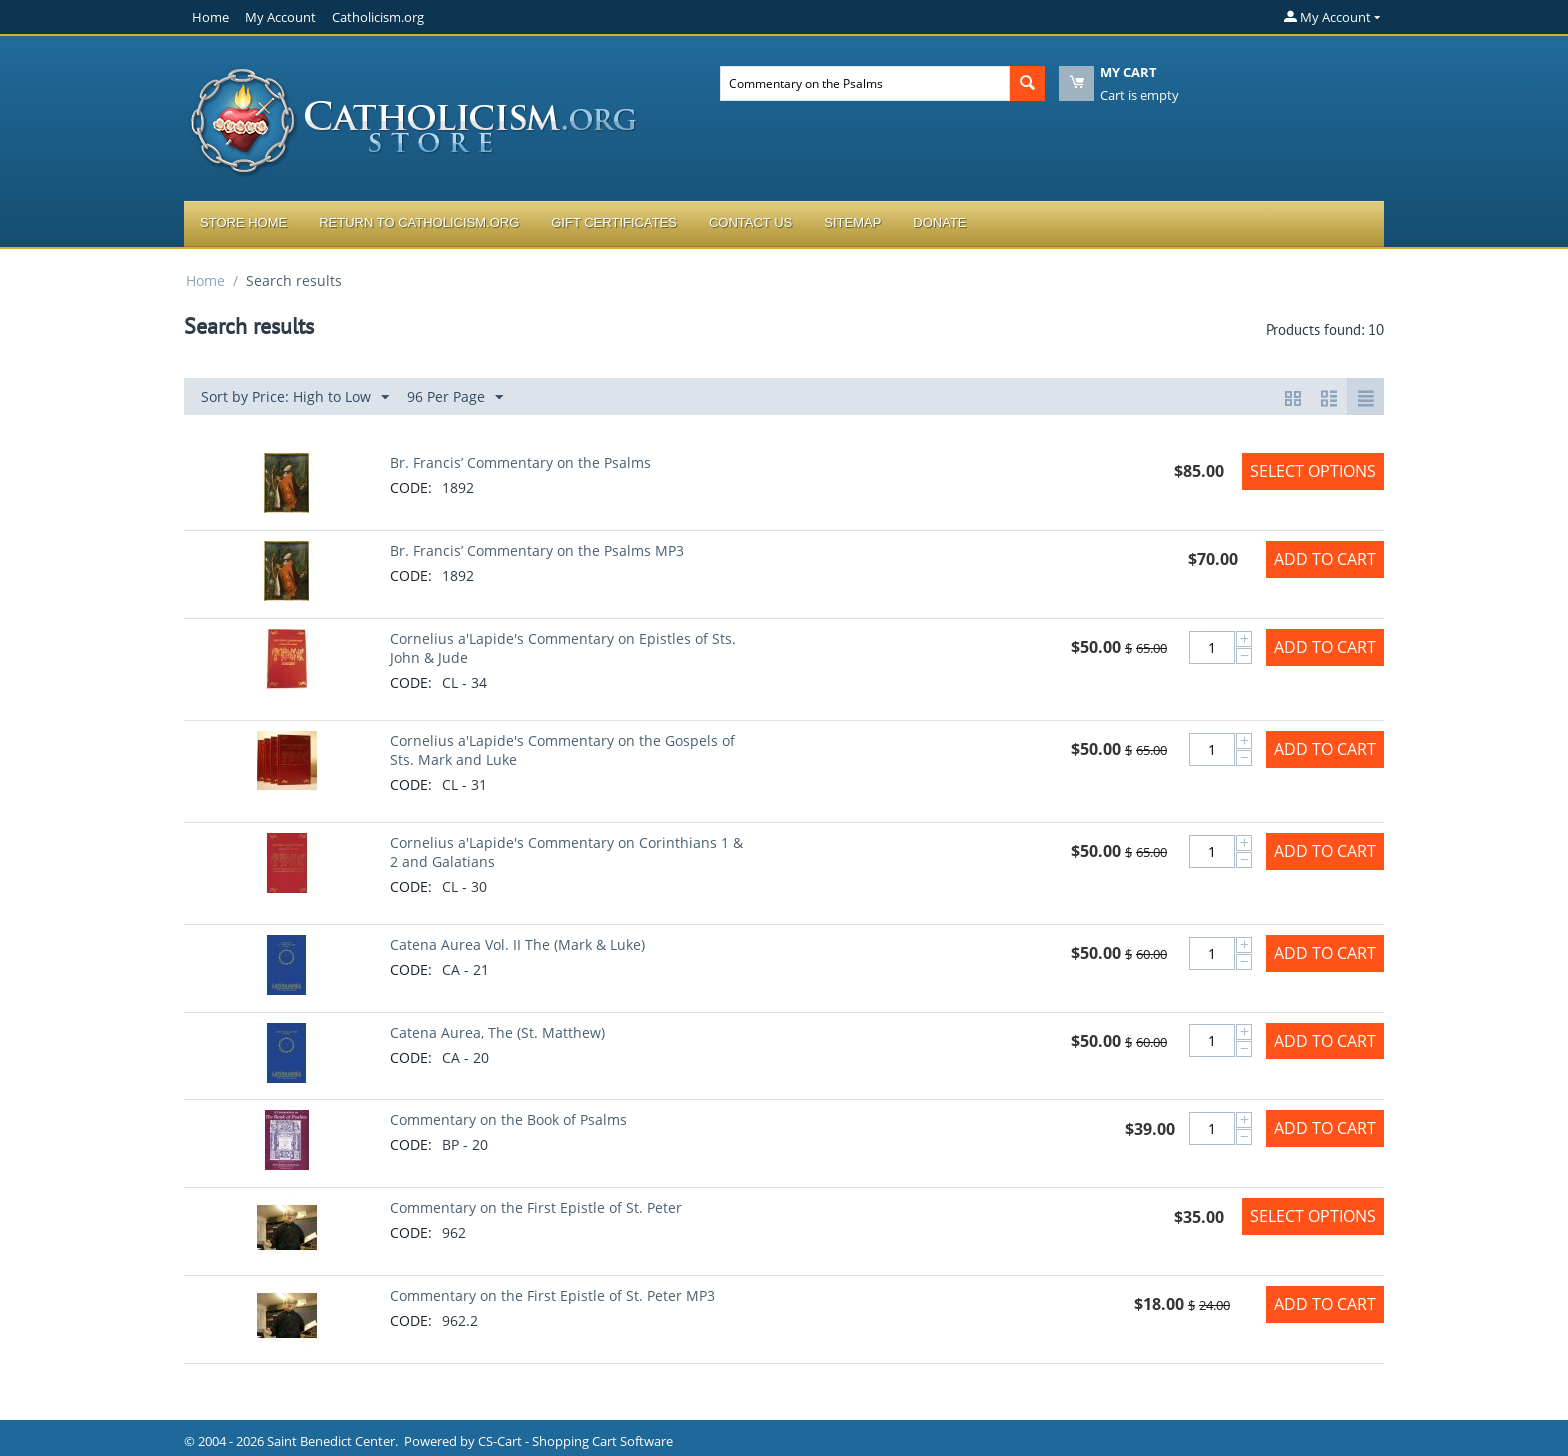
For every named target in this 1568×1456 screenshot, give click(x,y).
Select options (1313, 471)
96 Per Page (455, 397)
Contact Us (750, 222)
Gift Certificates (614, 222)
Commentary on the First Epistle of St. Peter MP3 (552, 1295)
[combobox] (865, 83)
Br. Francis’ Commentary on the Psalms (520, 462)
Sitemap (852, 222)
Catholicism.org (378, 17)
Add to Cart (1325, 559)
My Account (280, 17)
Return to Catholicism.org (419, 222)
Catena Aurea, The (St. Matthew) (497, 1032)
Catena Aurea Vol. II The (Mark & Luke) (517, 944)
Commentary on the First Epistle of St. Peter (536, 1207)
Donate (939, 222)
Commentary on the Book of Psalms (508, 1119)
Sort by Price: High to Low (295, 397)
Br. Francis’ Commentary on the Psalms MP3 (537, 550)
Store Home (243, 222)
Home (210, 17)
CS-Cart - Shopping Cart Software (575, 1441)
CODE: (411, 487)
